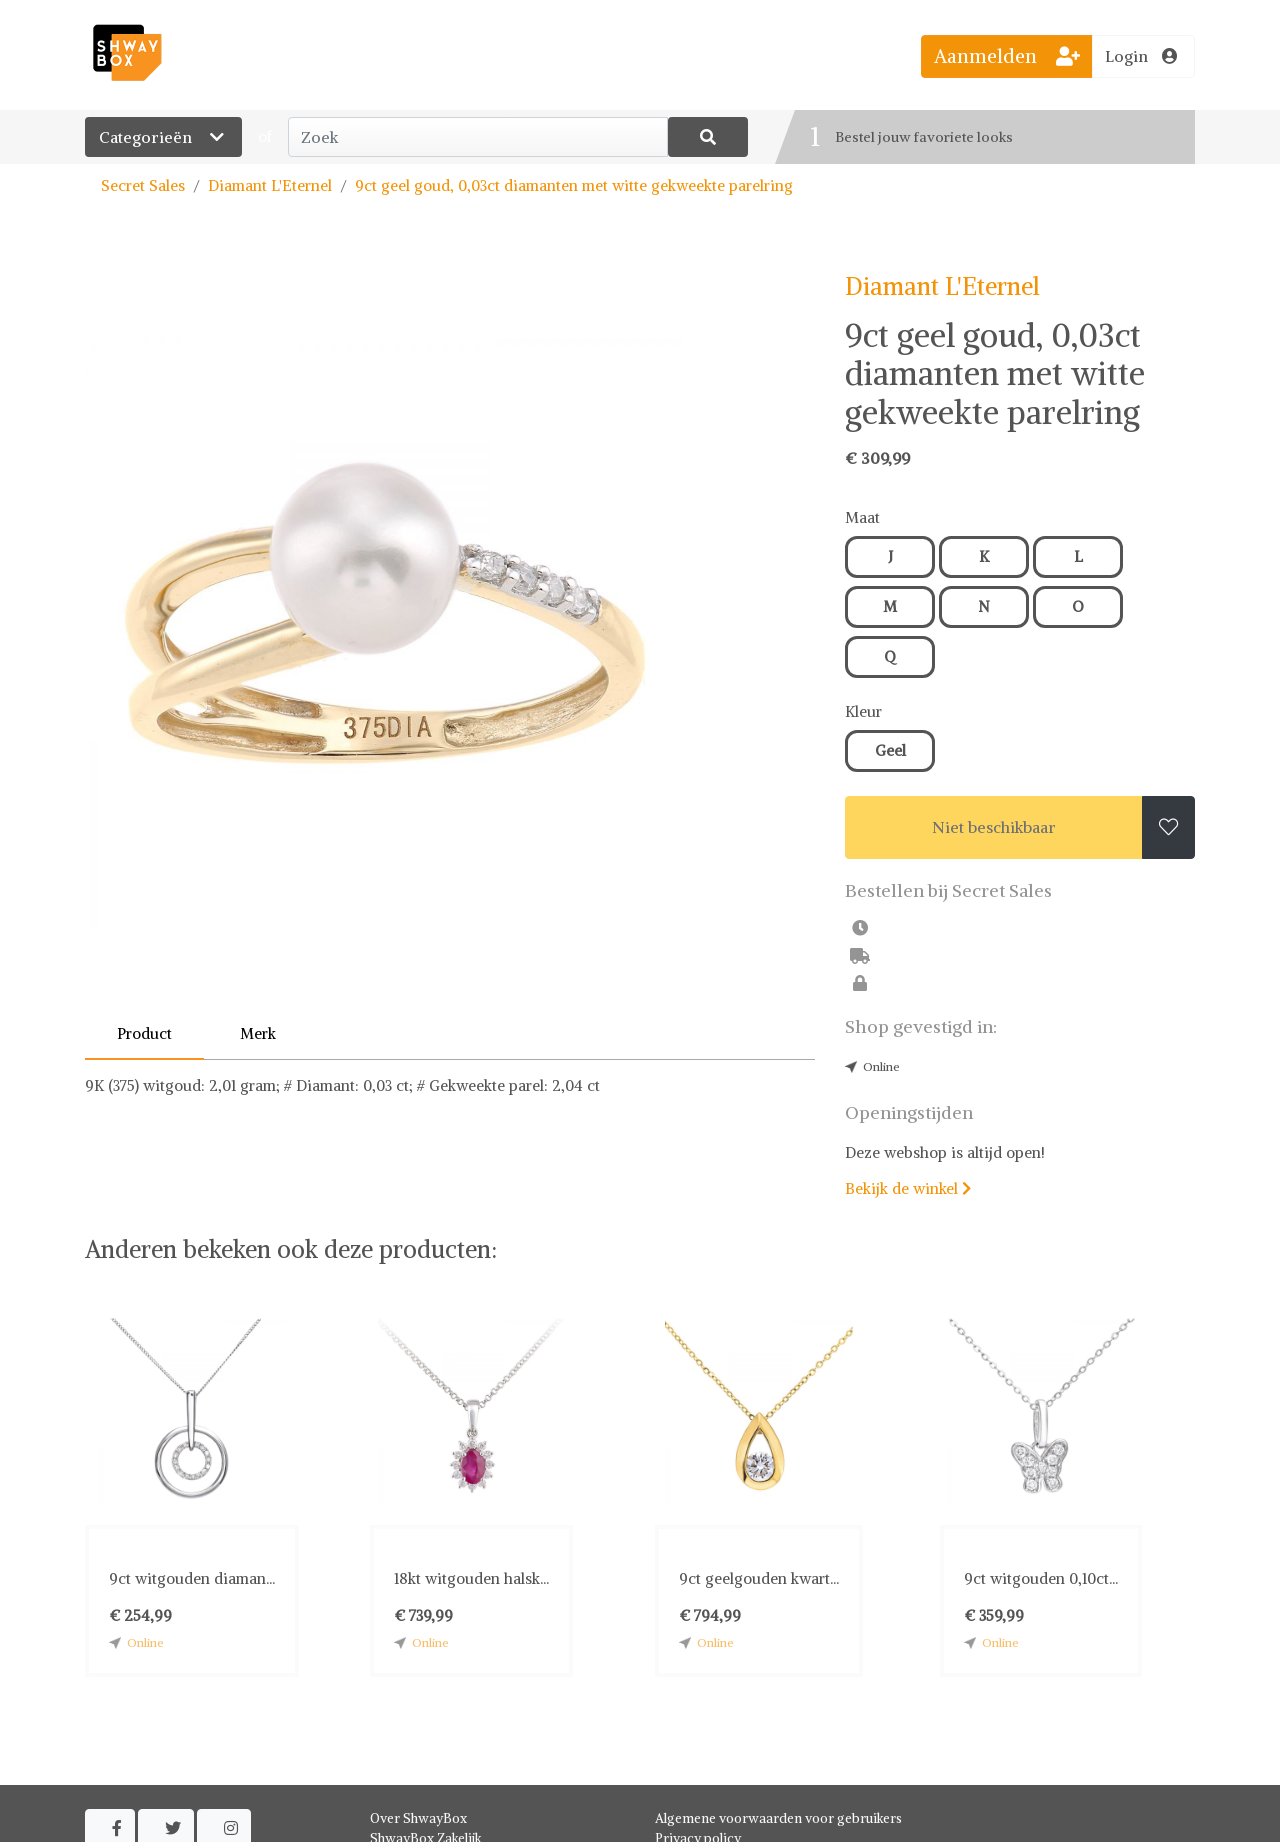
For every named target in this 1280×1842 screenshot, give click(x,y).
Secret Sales (143, 185)
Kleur (863, 711)
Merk (258, 1033)
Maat (862, 517)
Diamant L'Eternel (270, 185)
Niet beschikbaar (994, 827)
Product (144, 1033)
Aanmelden (1007, 56)
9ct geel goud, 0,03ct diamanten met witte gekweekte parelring (574, 185)
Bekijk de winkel (908, 1188)
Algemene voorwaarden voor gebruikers (778, 1818)
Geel (890, 750)
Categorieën (163, 137)
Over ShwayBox (418, 1818)
